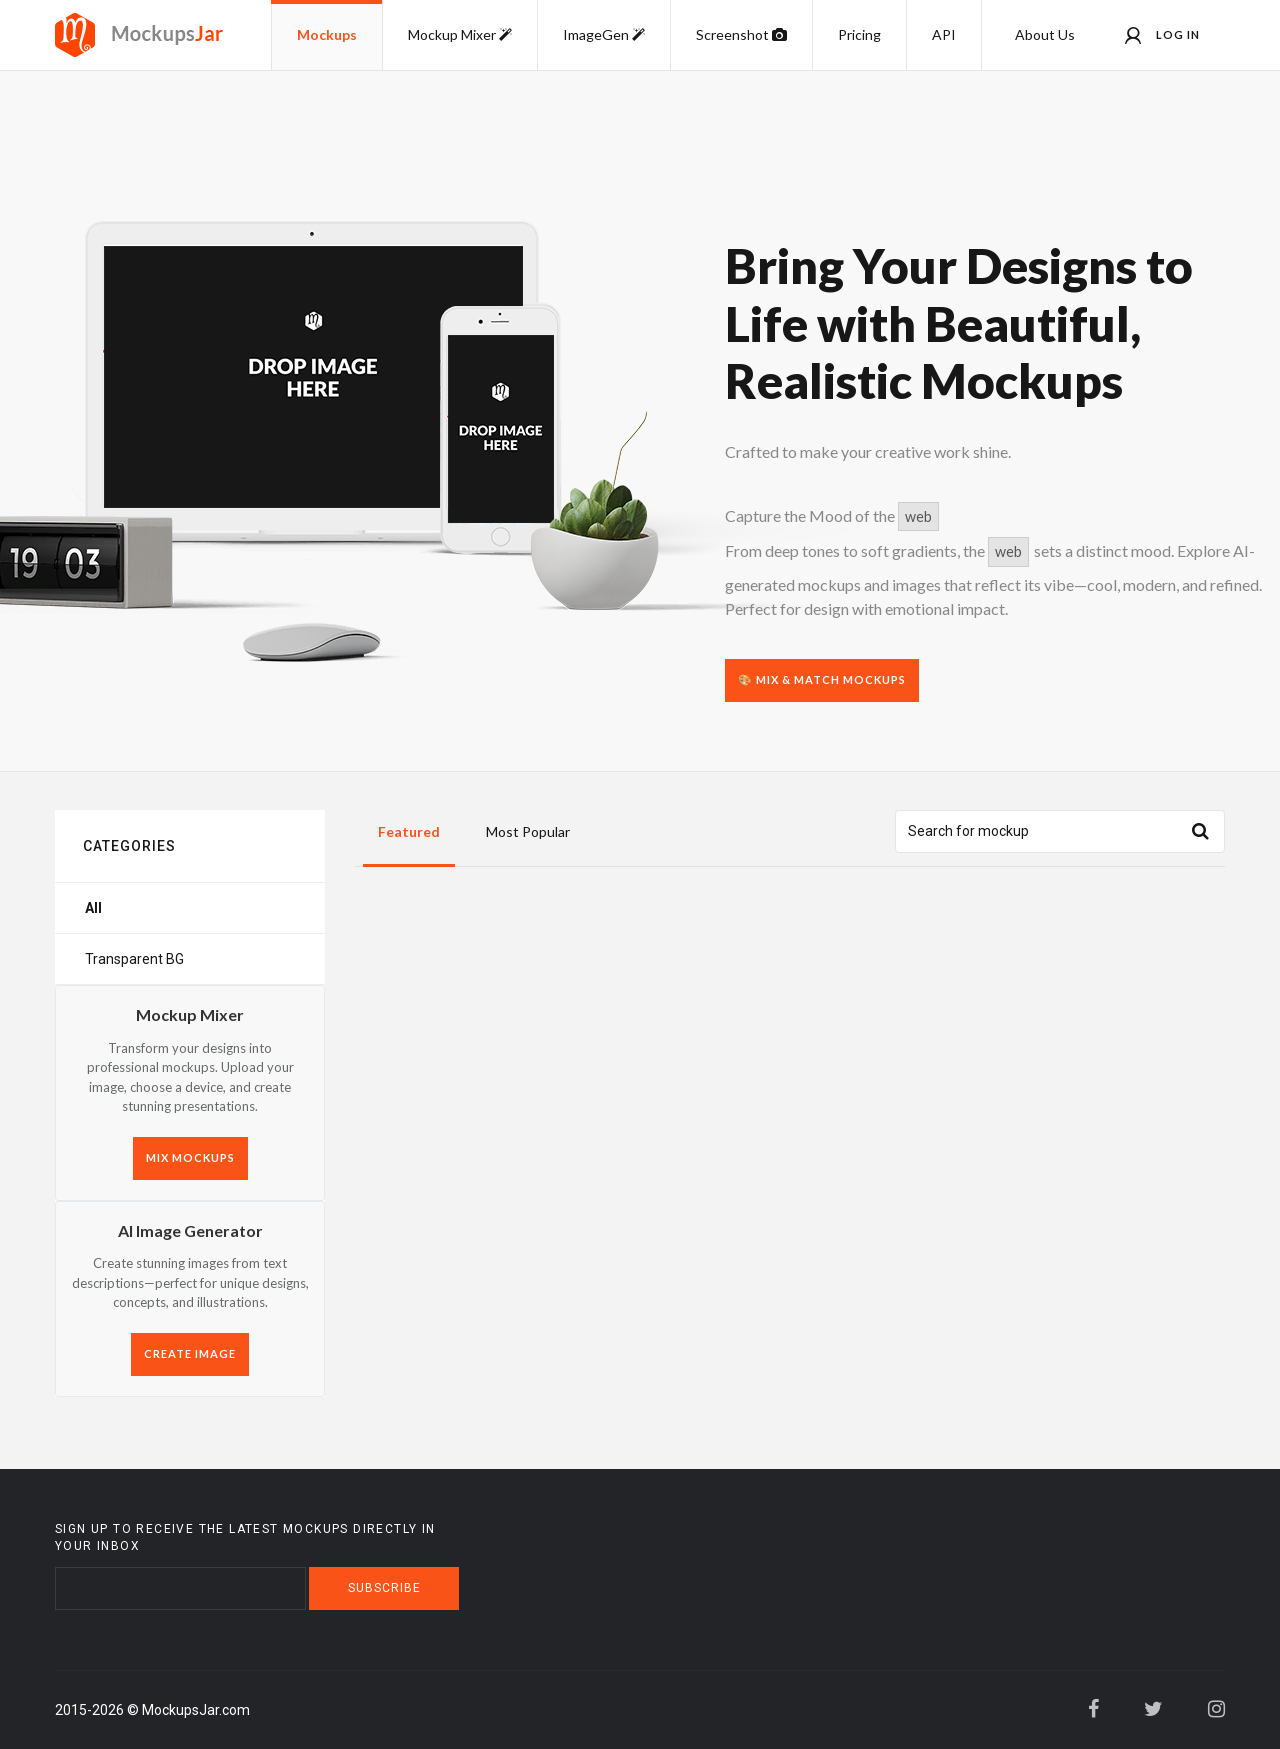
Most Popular (528, 831)
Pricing (859, 34)
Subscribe (384, 1588)
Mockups (327, 34)
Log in (1162, 35)
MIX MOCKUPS (190, 1157)
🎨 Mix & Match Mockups (822, 679)
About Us (1045, 34)
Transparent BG (134, 959)
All (93, 908)
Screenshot (741, 34)
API (944, 34)
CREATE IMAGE (190, 1353)
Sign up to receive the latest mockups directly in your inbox (245, 1537)
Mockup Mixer (460, 34)
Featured (409, 831)
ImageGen (604, 34)
